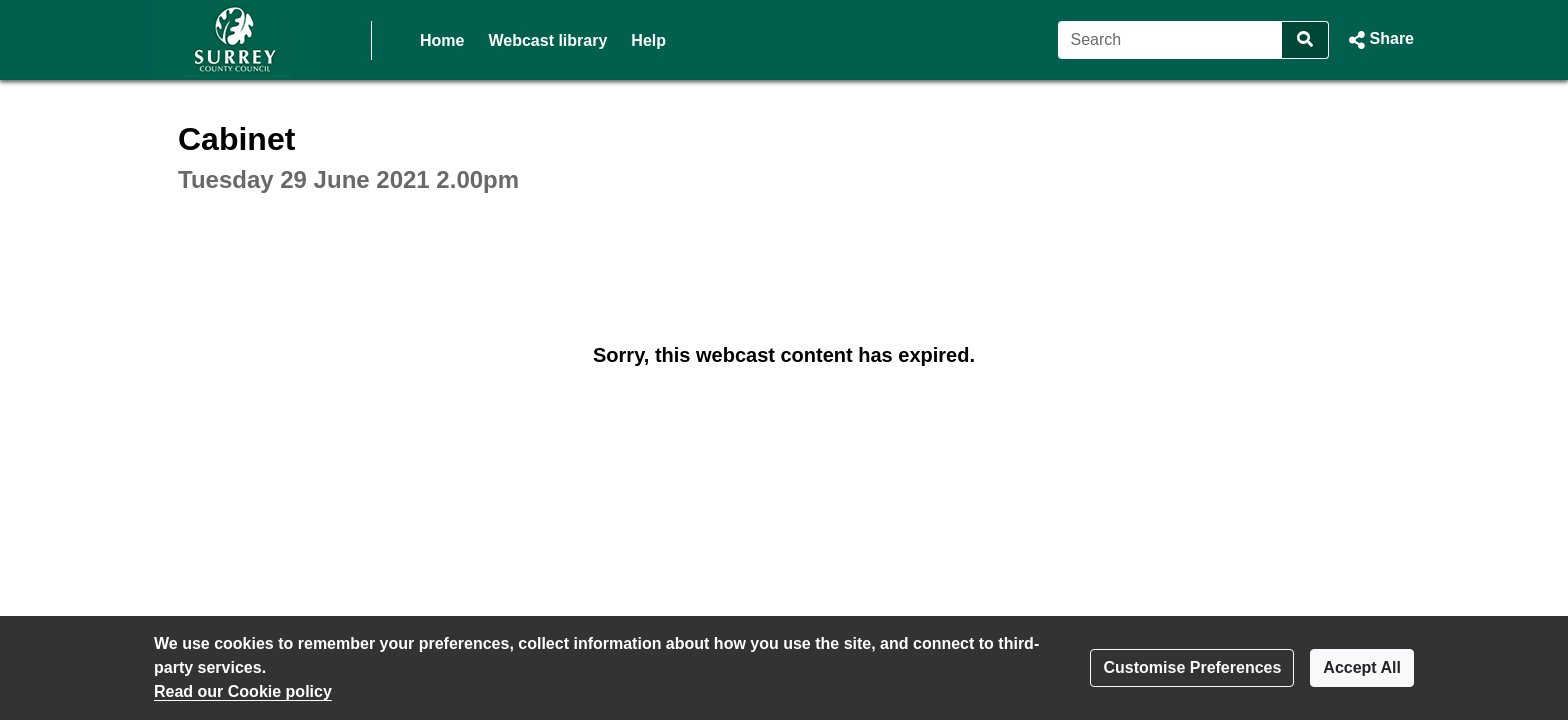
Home (442, 40)
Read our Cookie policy (243, 691)
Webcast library (547, 40)
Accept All (1362, 667)
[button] (1379, 40)
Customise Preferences (1192, 667)
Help (648, 40)
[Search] (1170, 40)
